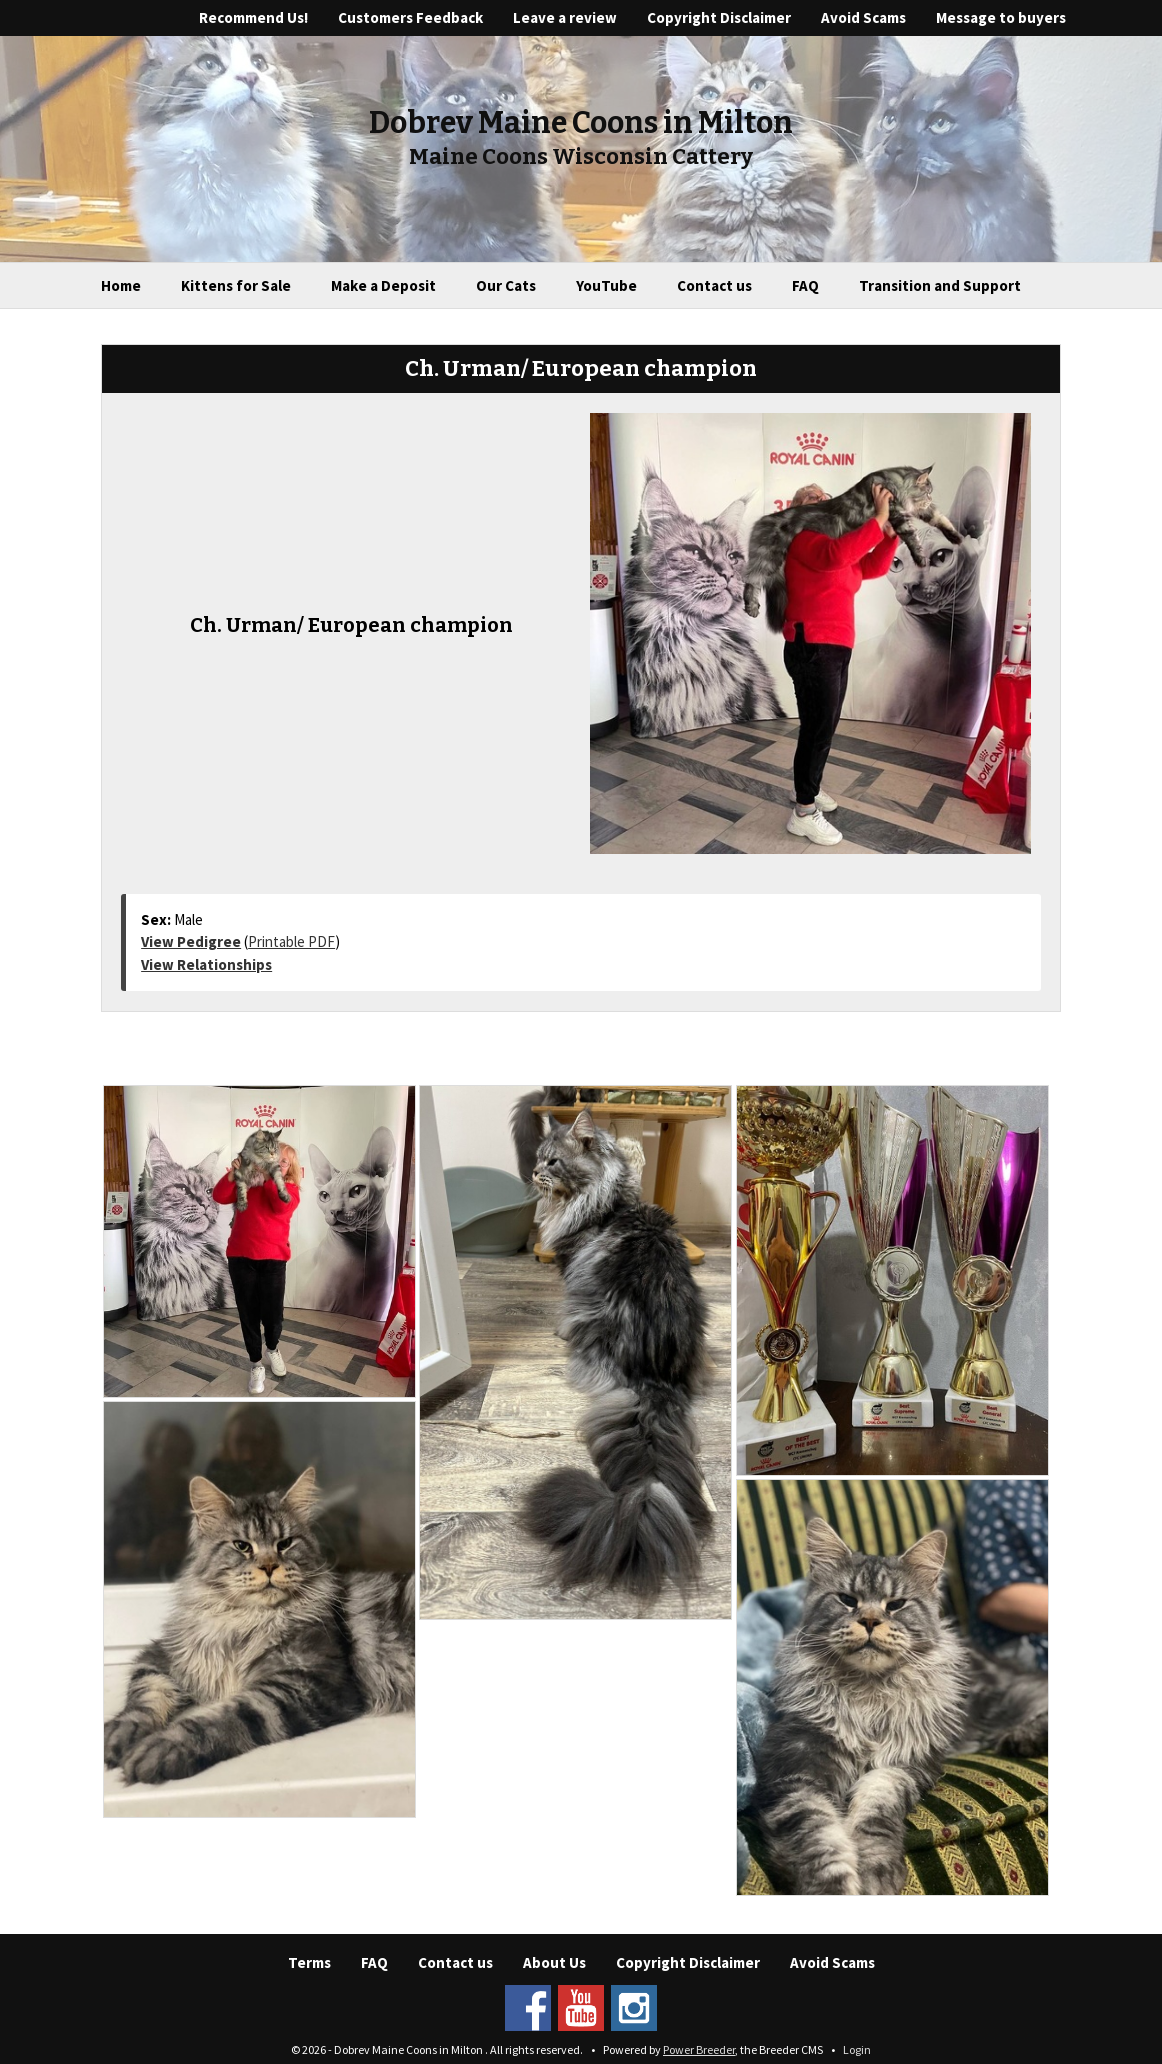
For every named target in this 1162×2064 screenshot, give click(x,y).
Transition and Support (940, 285)
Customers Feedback (410, 17)
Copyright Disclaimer (719, 17)
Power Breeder (699, 2049)
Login (857, 2049)
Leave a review (565, 17)
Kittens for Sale (236, 285)
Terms (309, 1962)
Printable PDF (291, 941)
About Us (554, 1962)
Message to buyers (1001, 17)
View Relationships (206, 964)
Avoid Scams (863, 17)
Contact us (714, 285)
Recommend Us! (253, 17)
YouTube (606, 285)
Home (121, 285)
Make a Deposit (383, 285)
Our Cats (506, 285)
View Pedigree (191, 941)
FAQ (805, 285)
